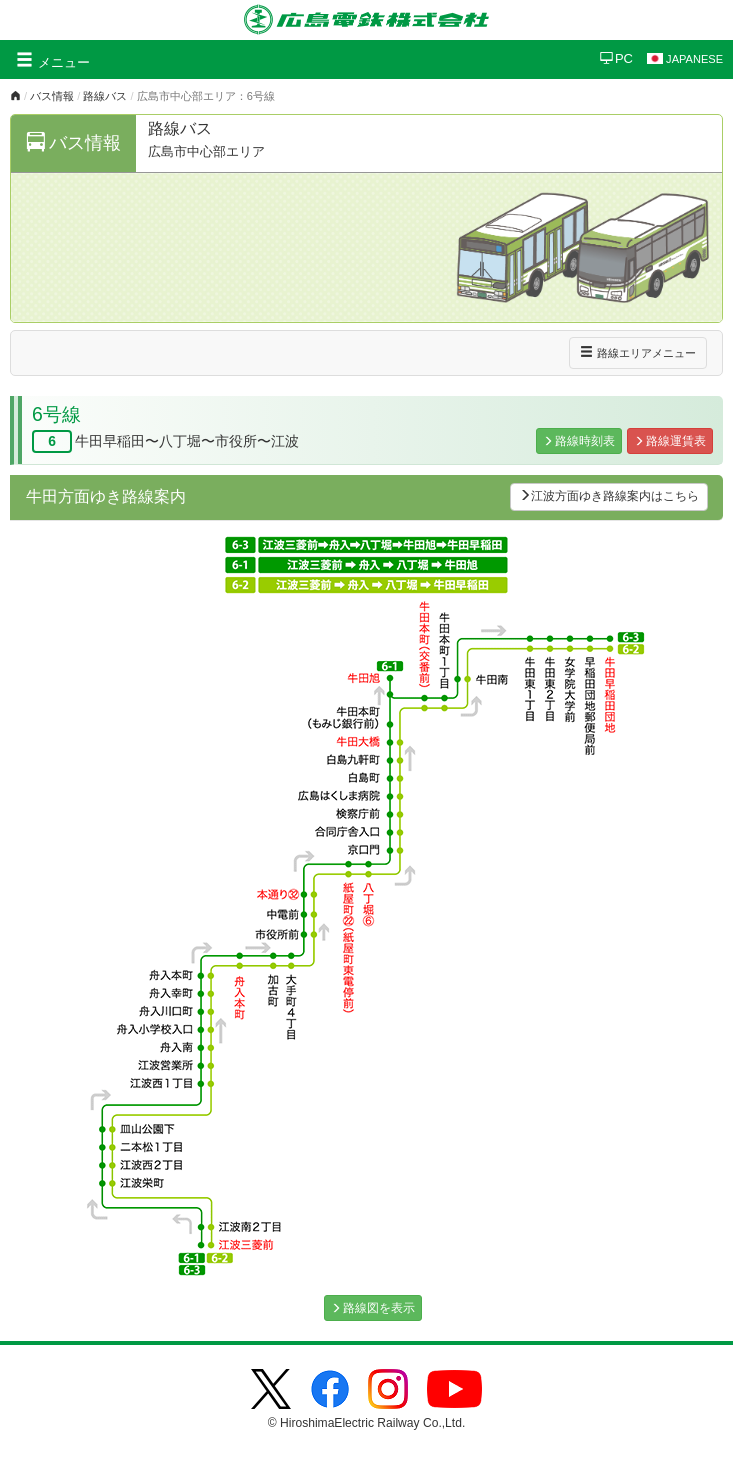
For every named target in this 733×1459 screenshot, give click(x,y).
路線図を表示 (373, 1308)
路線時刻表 (579, 441)
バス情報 (52, 96)
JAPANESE (685, 59)
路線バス (105, 96)
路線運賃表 (670, 441)
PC (616, 58)
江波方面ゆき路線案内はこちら (609, 496)
